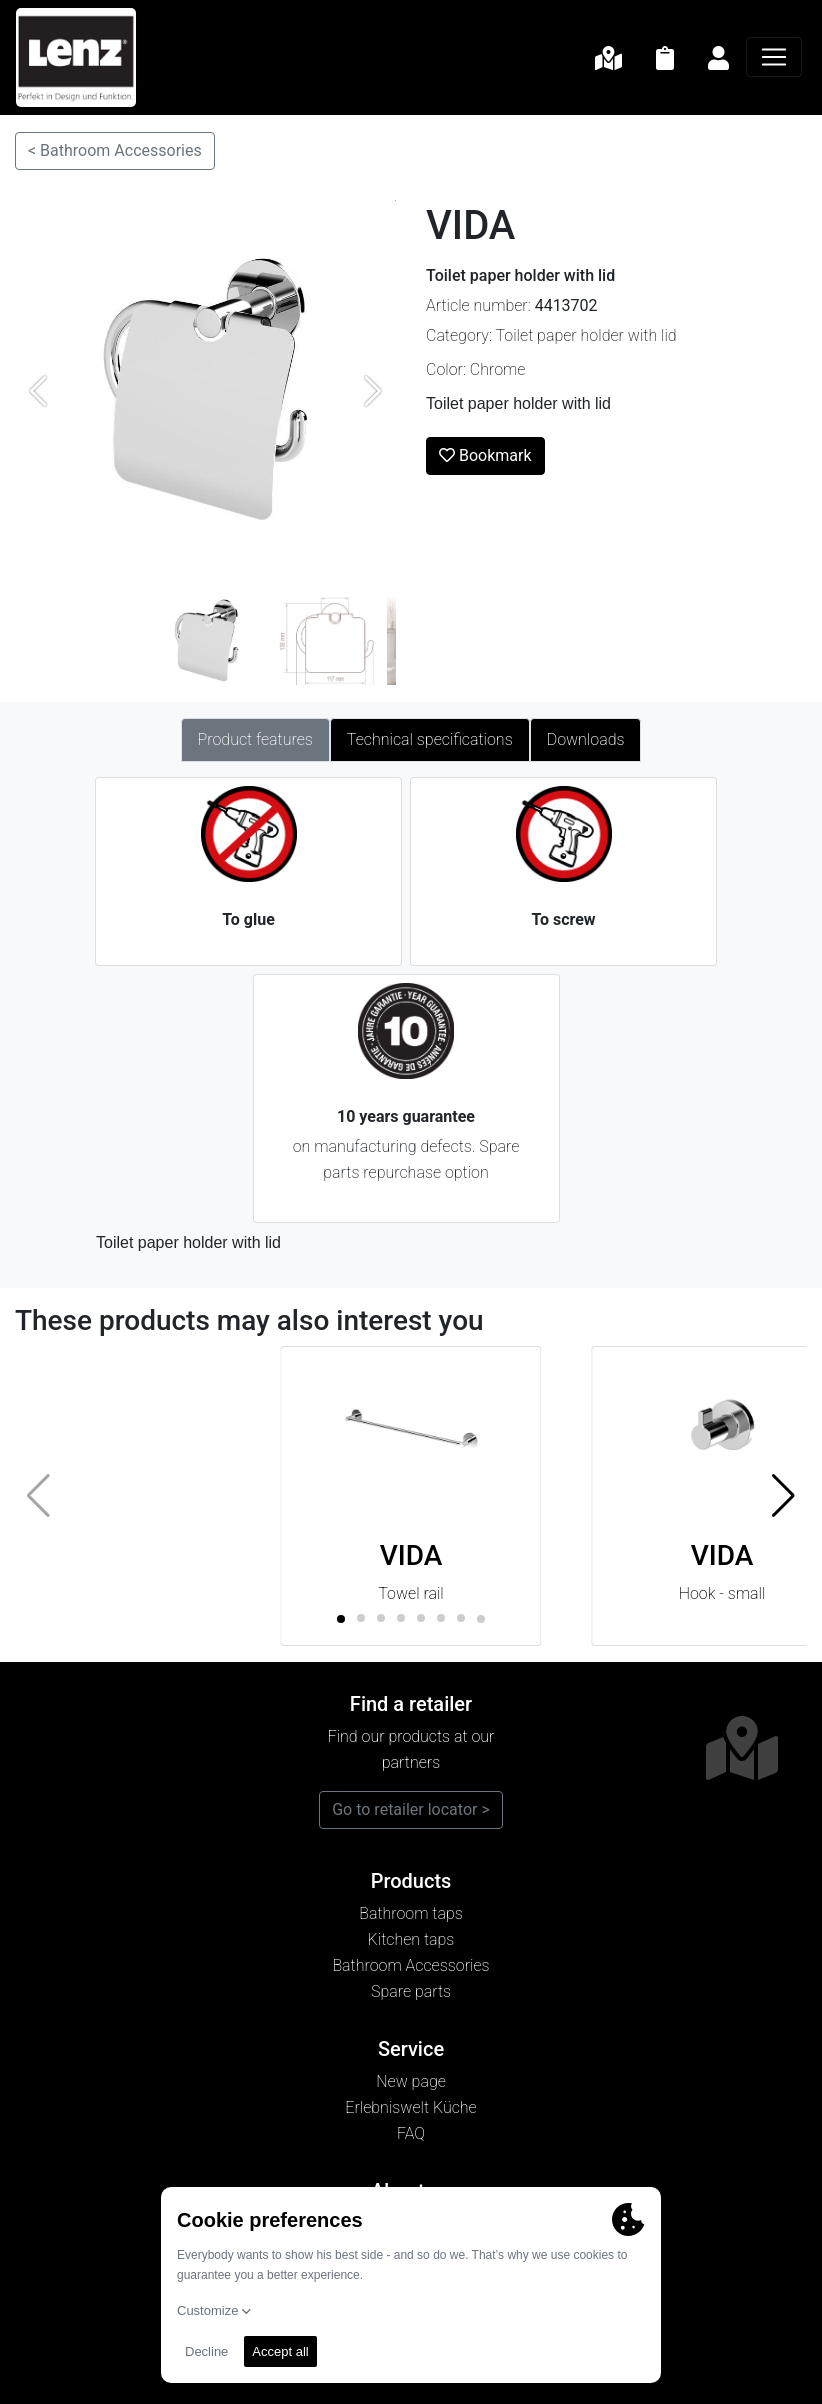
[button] (783, 1496)
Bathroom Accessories (410, 1965)
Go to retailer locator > (411, 1809)
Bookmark (485, 455)
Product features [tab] (255, 739)
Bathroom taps (411, 1913)
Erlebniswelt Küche (410, 2107)
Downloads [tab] (586, 739)
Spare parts (411, 1991)
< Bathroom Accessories (115, 150)
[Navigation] (774, 57)
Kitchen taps (411, 1939)
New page (411, 2081)
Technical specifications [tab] (430, 739)
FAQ (411, 2133)
